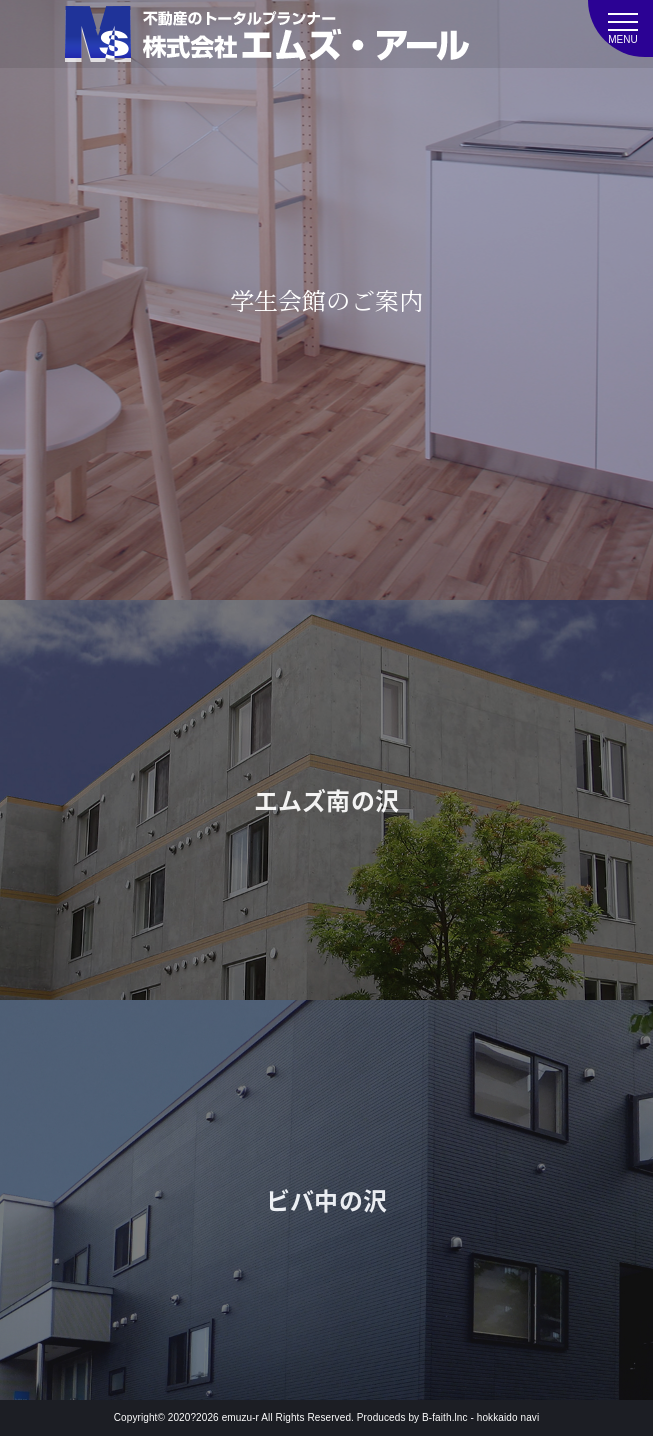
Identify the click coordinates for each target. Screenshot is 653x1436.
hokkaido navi (508, 1417)
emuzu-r (240, 1417)
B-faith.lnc (445, 1417)
